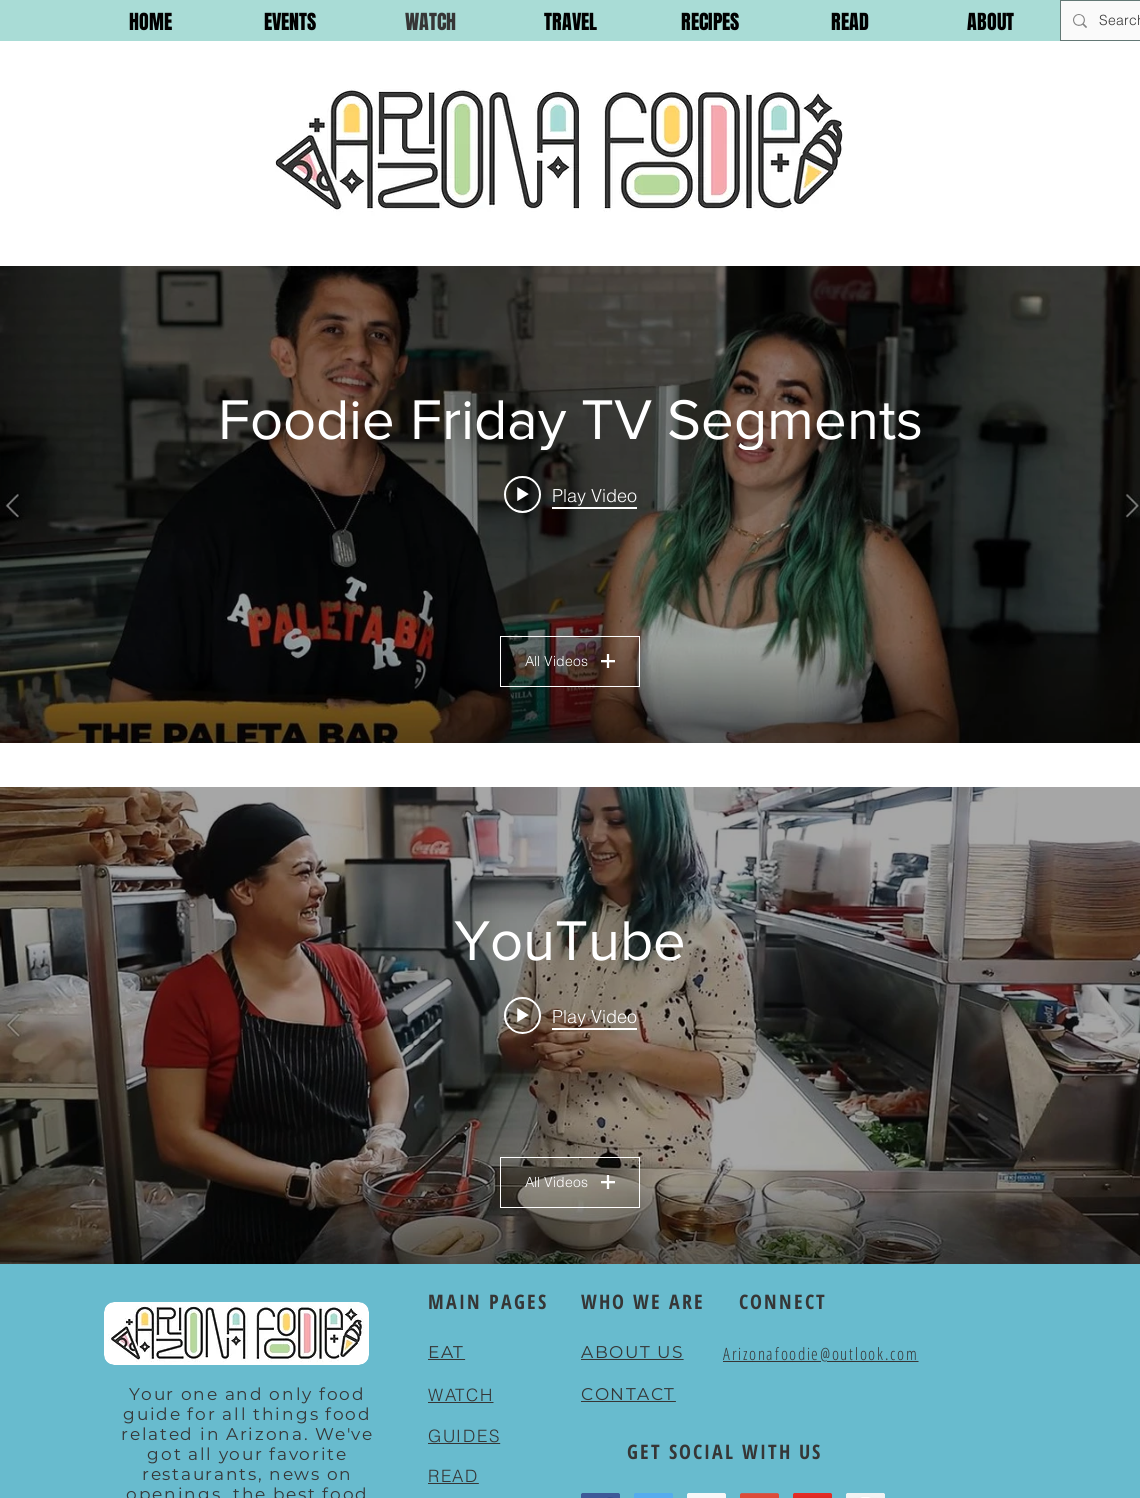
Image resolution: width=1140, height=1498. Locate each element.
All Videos (570, 661)
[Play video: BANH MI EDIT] (570, 1016)
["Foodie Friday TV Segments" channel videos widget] (570, 504)
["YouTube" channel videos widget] (570, 1025)
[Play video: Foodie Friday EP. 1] (570, 495)
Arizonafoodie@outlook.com (821, 1353)
